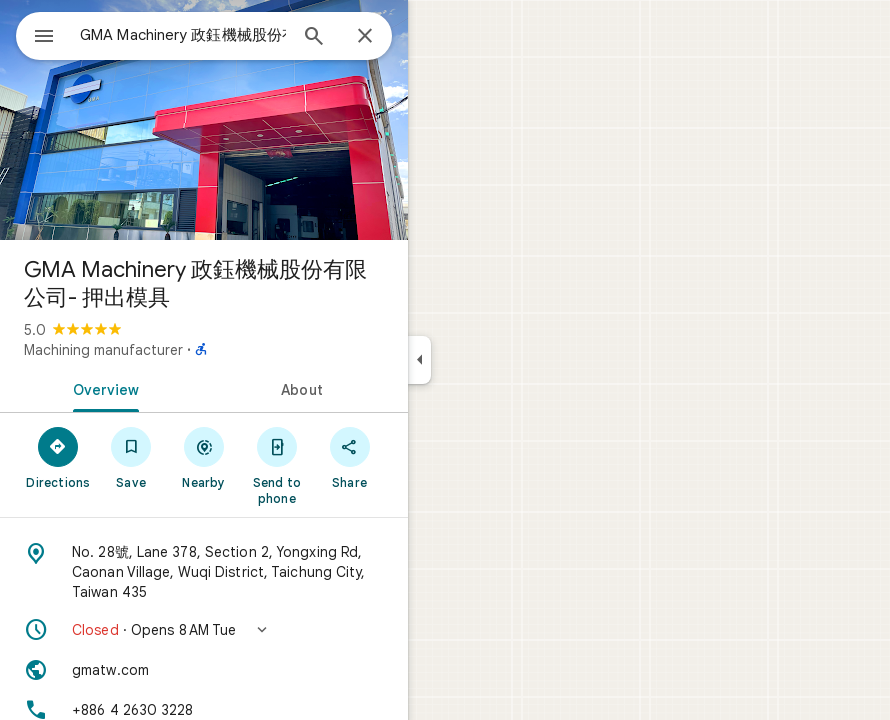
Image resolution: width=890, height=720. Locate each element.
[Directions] (58, 457)
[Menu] (44, 38)
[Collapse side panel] (419, 360)
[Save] (131, 457)
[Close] (365, 37)
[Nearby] (204, 457)
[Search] (314, 38)
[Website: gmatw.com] (204, 670)
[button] (204, 630)
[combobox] (183, 35)
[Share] (349, 457)
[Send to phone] (276, 465)
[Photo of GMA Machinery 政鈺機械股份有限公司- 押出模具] (204, 120)
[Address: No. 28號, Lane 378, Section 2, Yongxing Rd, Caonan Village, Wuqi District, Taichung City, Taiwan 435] (204, 572)
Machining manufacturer (103, 350)
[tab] (102, 388)
